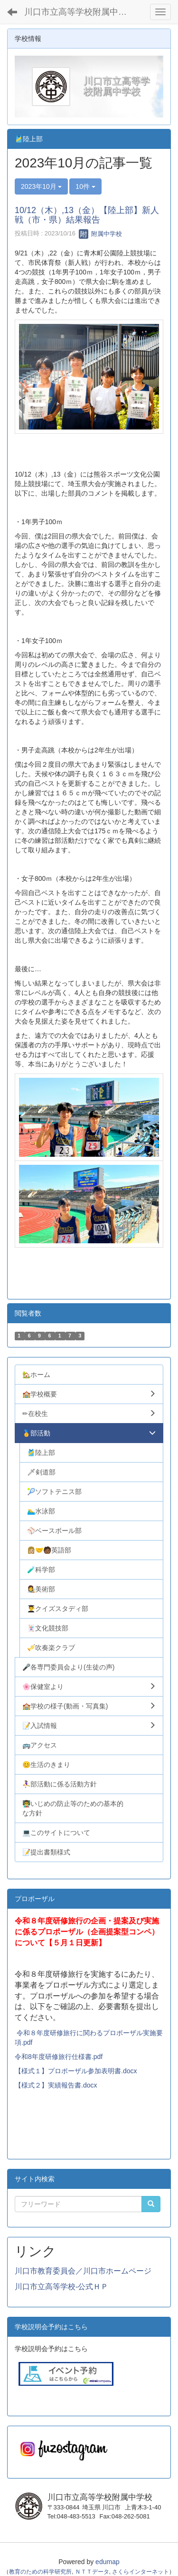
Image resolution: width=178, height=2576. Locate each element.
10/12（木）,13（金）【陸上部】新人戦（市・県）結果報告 (87, 214)
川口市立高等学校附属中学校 (79, 12)
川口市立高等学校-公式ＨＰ (61, 2287)
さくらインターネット (140, 2571)
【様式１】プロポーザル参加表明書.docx (76, 2071)
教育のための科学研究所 (40, 2571)
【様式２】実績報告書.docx (56, 2085)
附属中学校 (100, 233)
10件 (85, 186)
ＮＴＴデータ (92, 2571)
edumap (107, 2562)
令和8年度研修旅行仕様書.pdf (59, 2056)
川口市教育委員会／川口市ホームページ (83, 2271)
